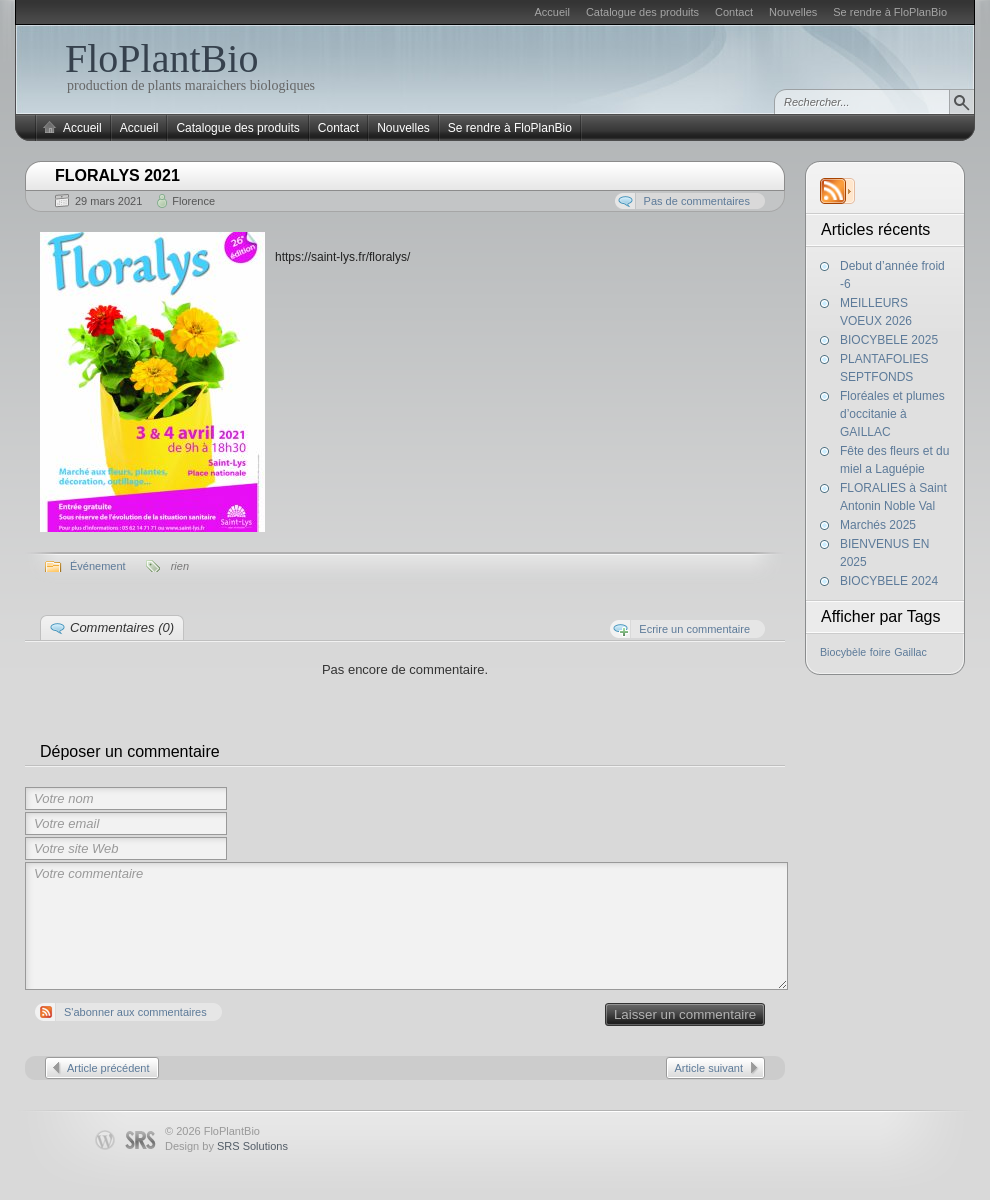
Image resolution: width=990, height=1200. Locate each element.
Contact (734, 12)
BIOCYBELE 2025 (889, 340)
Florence (193, 201)
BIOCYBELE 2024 (889, 581)
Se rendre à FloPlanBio (890, 12)
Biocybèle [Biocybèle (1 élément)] (843, 652)
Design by (226, 1146)
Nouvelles (793, 12)
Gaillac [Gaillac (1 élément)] (910, 652)
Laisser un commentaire (685, 1014)
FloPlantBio (161, 58)
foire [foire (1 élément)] (880, 652)
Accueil (551, 12)
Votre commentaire (406, 926)
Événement (98, 566)
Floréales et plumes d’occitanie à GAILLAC (892, 414)
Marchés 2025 (878, 525)
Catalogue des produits (642, 12)
